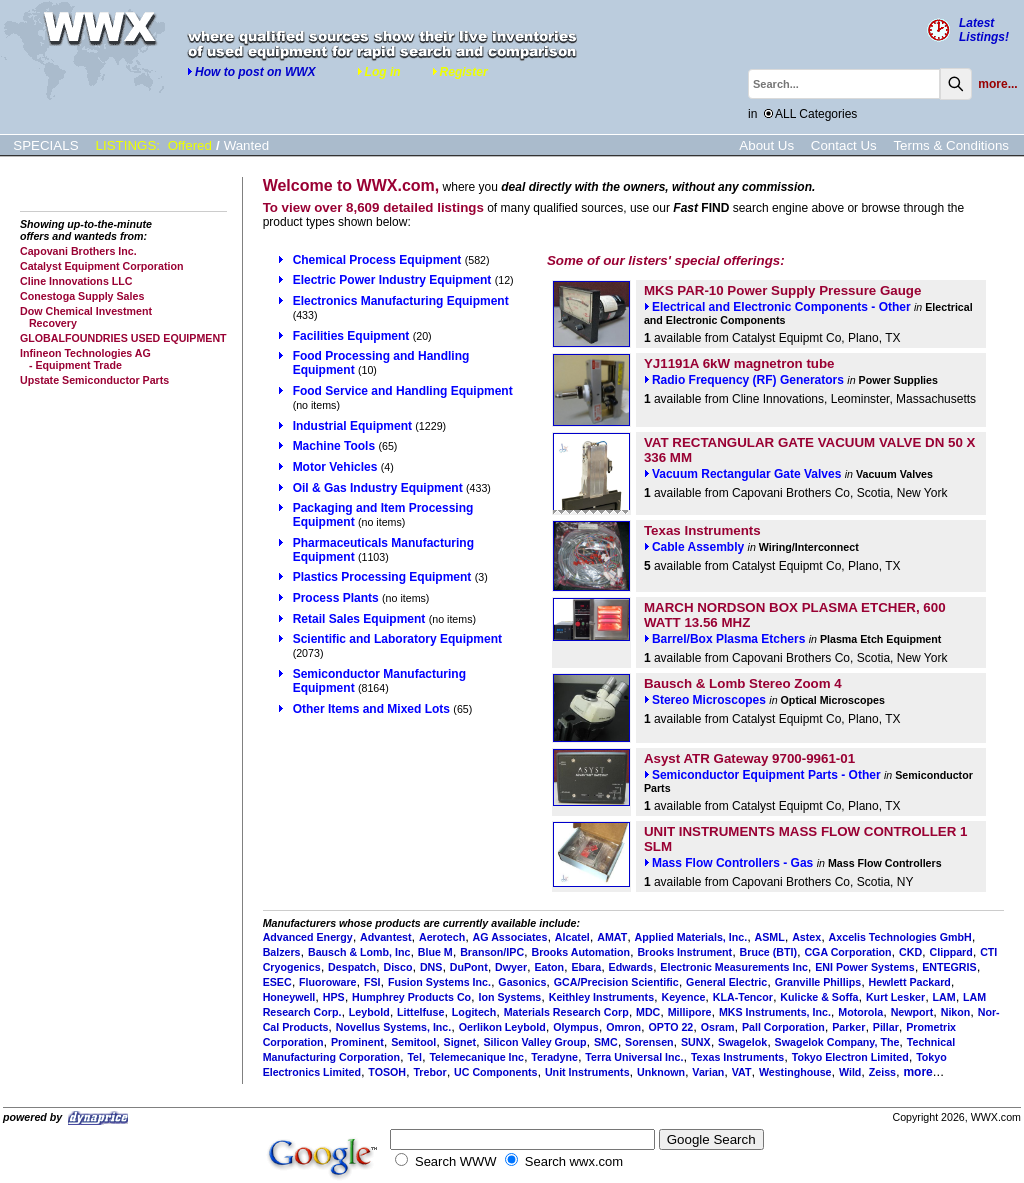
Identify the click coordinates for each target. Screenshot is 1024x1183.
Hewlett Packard (910, 982)
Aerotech (442, 937)
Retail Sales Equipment (359, 619)
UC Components (495, 1072)
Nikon (956, 1012)
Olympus (576, 1027)
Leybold (369, 1012)
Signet (460, 1042)
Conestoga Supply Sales (82, 296)
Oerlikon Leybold (502, 1027)
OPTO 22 (670, 1027)
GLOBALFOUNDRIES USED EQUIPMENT (123, 338)
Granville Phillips (818, 982)
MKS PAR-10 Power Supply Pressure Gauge (783, 290)
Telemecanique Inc (476, 1057)
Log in (379, 72)
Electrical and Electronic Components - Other (777, 307)
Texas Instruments (702, 530)
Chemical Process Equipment (377, 260)
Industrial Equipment (352, 426)
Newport (912, 1012)
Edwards (631, 967)
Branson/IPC (492, 952)
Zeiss (882, 1072)
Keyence (684, 997)
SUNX (696, 1042)
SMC (606, 1042)
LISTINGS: (128, 145)
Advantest (386, 937)
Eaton (549, 967)
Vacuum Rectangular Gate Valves (742, 474)
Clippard (951, 952)
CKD (910, 952)
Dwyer (511, 967)
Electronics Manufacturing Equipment (401, 301)
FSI (372, 982)
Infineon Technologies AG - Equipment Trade (85, 359)
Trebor (429, 1072)
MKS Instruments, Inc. (775, 1012)
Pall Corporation (783, 1027)
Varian (708, 1072)
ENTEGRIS (949, 967)
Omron (623, 1027)
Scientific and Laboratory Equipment (397, 639)
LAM (944, 997)
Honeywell (289, 997)
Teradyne (554, 1057)
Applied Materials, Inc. (691, 937)
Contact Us (844, 145)
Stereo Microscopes (705, 700)
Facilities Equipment (351, 336)
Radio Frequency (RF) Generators (744, 380)
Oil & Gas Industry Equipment (378, 488)
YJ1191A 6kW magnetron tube (739, 363)
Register (460, 72)
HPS (334, 997)
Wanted (246, 145)
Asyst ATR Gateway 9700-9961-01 (749, 758)
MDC (648, 1012)
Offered (190, 145)
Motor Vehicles (335, 467)
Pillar (886, 1027)
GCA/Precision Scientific (616, 982)
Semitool (413, 1042)
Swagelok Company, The (837, 1042)
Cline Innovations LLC (76, 281)
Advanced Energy (308, 937)
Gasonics (522, 982)
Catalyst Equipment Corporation (101, 266)
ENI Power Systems (865, 967)
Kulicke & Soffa (819, 997)
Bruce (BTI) (768, 952)
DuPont (469, 967)
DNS (431, 967)
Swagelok (742, 1042)
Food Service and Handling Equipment (403, 391)
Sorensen (649, 1042)
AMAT (612, 937)
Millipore (690, 1012)
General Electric (726, 982)
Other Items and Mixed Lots (371, 709)
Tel (414, 1057)
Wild (850, 1072)
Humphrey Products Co (411, 997)
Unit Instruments (587, 1072)
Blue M (435, 952)
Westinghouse (795, 1072)
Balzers (282, 952)
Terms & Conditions (951, 145)
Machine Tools (334, 446)
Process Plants (336, 598)
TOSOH (387, 1072)
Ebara (587, 967)
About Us (766, 145)
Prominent (357, 1042)
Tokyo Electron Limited (850, 1057)
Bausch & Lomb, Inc (359, 952)
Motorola (860, 1012)
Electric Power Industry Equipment (392, 280)
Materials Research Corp (566, 1012)
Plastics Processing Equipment (382, 577)
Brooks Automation (581, 952)
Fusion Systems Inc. (439, 982)
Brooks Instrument (684, 952)
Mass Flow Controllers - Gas (728, 863)
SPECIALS (45, 145)
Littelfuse (420, 1012)
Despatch (352, 967)
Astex (806, 937)
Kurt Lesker (895, 997)
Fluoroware (327, 982)
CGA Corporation (847, 952)
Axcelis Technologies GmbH (900, 937)
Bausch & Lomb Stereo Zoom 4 (743, 683)
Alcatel (572, 937)
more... (997, 84)
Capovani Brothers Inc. (78, 251)
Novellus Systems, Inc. (394, 1027)
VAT (742, 1072)
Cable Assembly (694, 547)
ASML (770, 937)
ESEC (277, 982)
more (917, 1072)
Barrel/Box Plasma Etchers (724, 639)
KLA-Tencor (743, 997)
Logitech (474, 1012)
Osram (718, 1027)
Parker (848, 1027)
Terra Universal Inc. (634, 1057)
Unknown (661, 1072)
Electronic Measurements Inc (733, 967)
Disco (397, 967)
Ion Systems (510, 997)
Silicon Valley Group (535, 1042)
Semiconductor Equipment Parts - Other (762, 775)
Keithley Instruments (601, 997)
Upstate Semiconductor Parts (94, 380)
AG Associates (510, 937)
